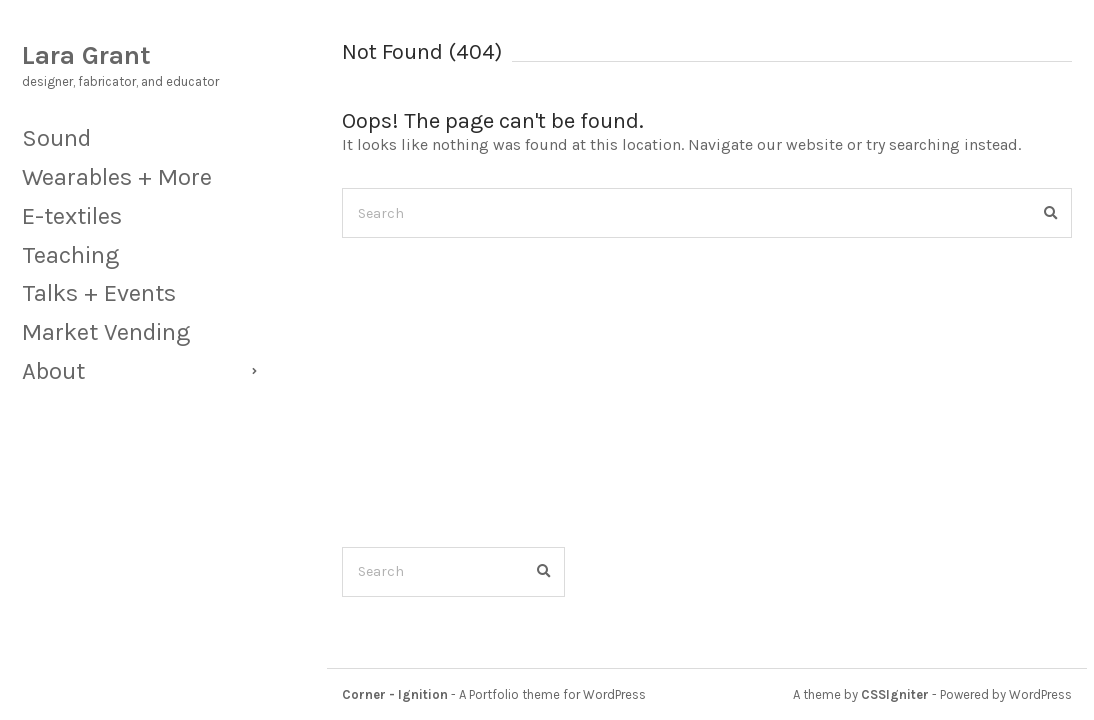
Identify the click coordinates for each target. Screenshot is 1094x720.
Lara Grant (86, 55)
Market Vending (106, 332)
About (53, 371)
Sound (56, 138)
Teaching (70, 255)
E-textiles (72, 216)
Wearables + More (117, 177)
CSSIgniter (895, 694)
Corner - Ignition (395, 694)
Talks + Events (99, 293)
